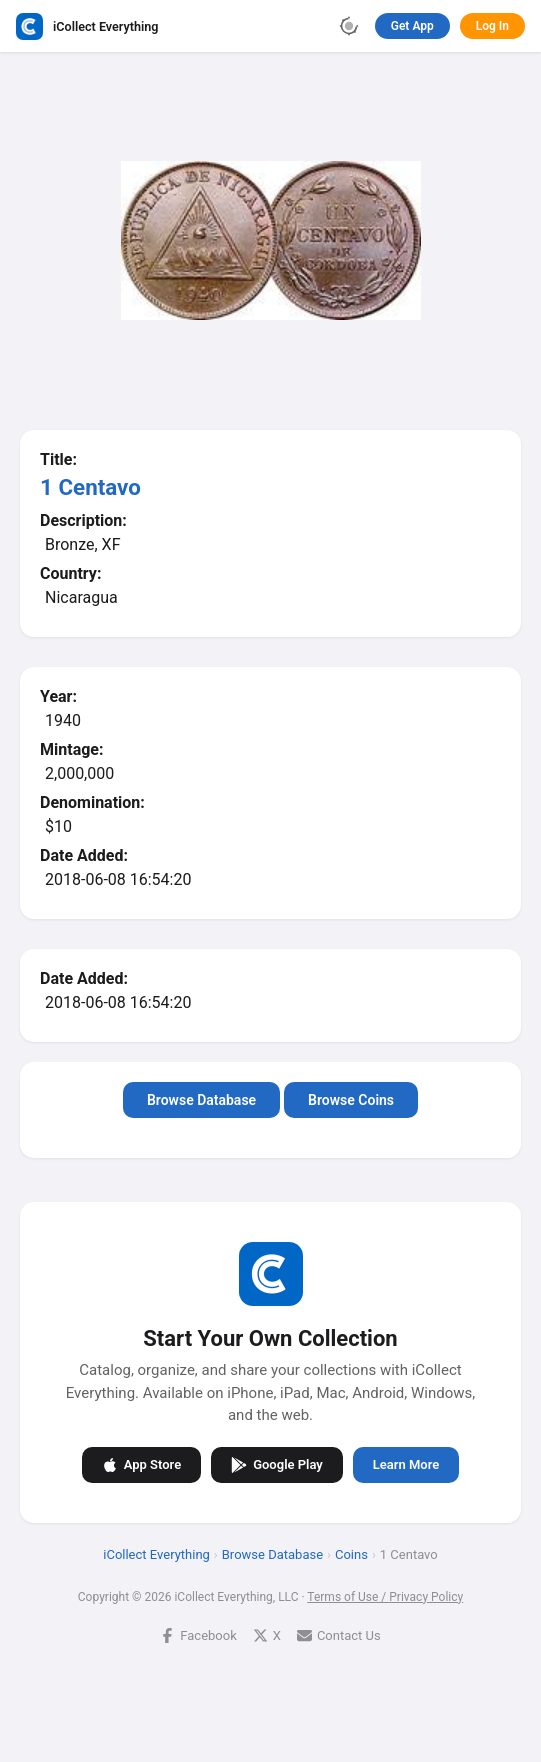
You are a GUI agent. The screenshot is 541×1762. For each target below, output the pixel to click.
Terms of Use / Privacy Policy (385, 1596)
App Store (141, 1464)
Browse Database (201, 1100)
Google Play (277, 1464)
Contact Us (339, 1634)
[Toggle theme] (349, 26)
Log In (492, 26)
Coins (351, 1553)
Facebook (198, 1634)
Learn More (406, 1464)
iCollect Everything (156, 1553)
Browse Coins (351, 1100)
